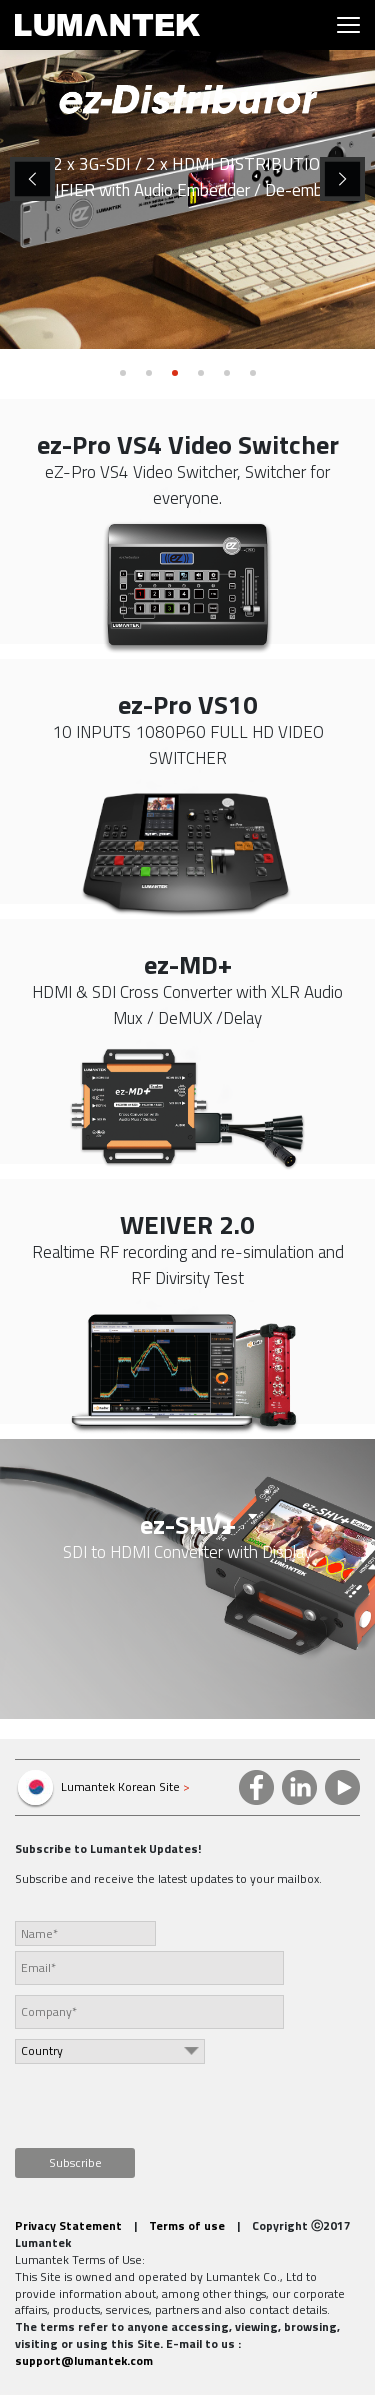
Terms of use (187, 2225)
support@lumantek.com (84, 2360)
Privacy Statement (68, 2225)
